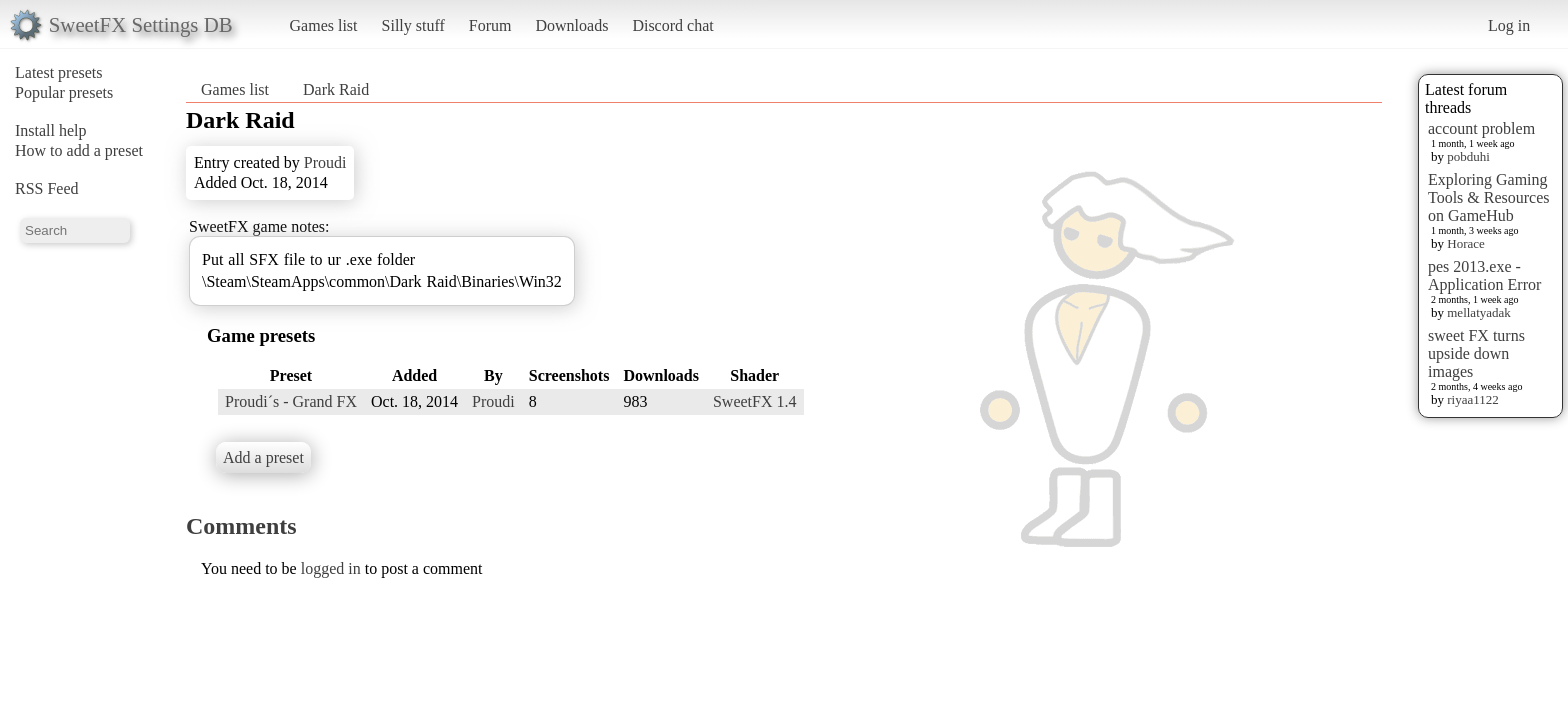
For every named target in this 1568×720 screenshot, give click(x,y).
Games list (324, 25)
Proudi (325, 162)
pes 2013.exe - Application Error (1484, 275)
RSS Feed (47, 188)
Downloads (571, 25)
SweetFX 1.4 (755, 401)
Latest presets (59, 72)
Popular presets (64, 92)
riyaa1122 (1473, 399)
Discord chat (672, 25)
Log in (1509, 25)
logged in (331, 568)
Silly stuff (413, 25)
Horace (1466, 243)
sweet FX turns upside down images (1476, 353)
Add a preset (263, 457)
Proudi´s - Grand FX (291, 401)
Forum (490, 25)
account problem (1481, 128)
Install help (51, 130)
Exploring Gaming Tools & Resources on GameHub (1489, 197)
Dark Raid (336, 89)
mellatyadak (1479, 312)
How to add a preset (79, 150)
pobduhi (1468, 156)
